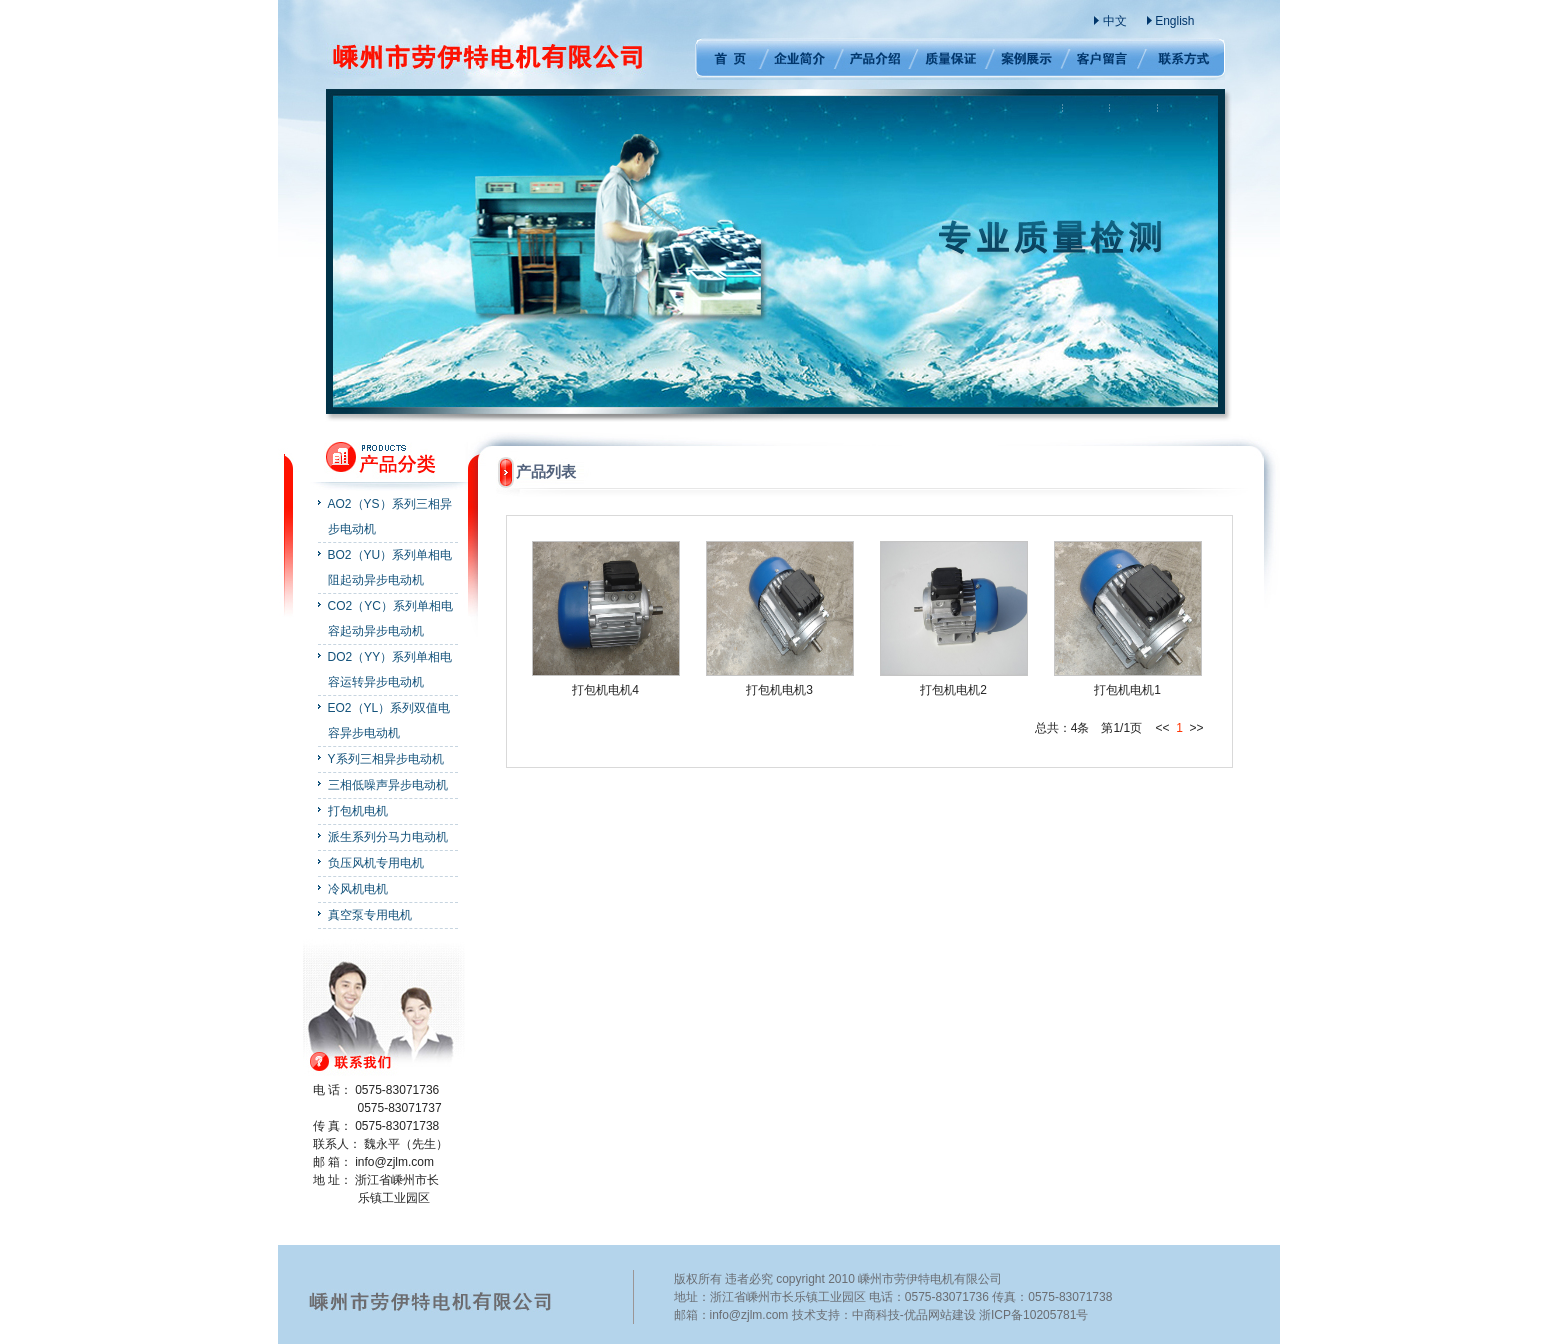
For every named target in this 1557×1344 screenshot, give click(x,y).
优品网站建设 (940, 1315)
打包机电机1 (1127, 690)
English (1174, 21)
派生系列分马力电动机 (388, 837)
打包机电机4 (605, 690)
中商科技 (876, 1315)
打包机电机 (358, 811)
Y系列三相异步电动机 (386, 759)
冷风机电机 (358, 889)
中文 (1115, 21)
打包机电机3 (779, 690)
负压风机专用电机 (376, 863)
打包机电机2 (953, 690)
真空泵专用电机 (370, 915)
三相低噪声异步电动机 (388, 785)
